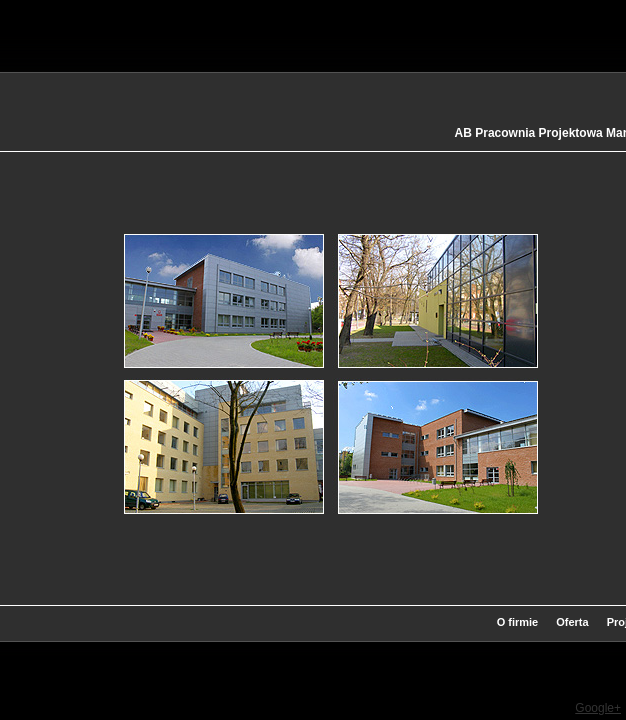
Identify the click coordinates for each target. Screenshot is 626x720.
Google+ (598, 708)
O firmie (518, 622)
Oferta (572, 622)
